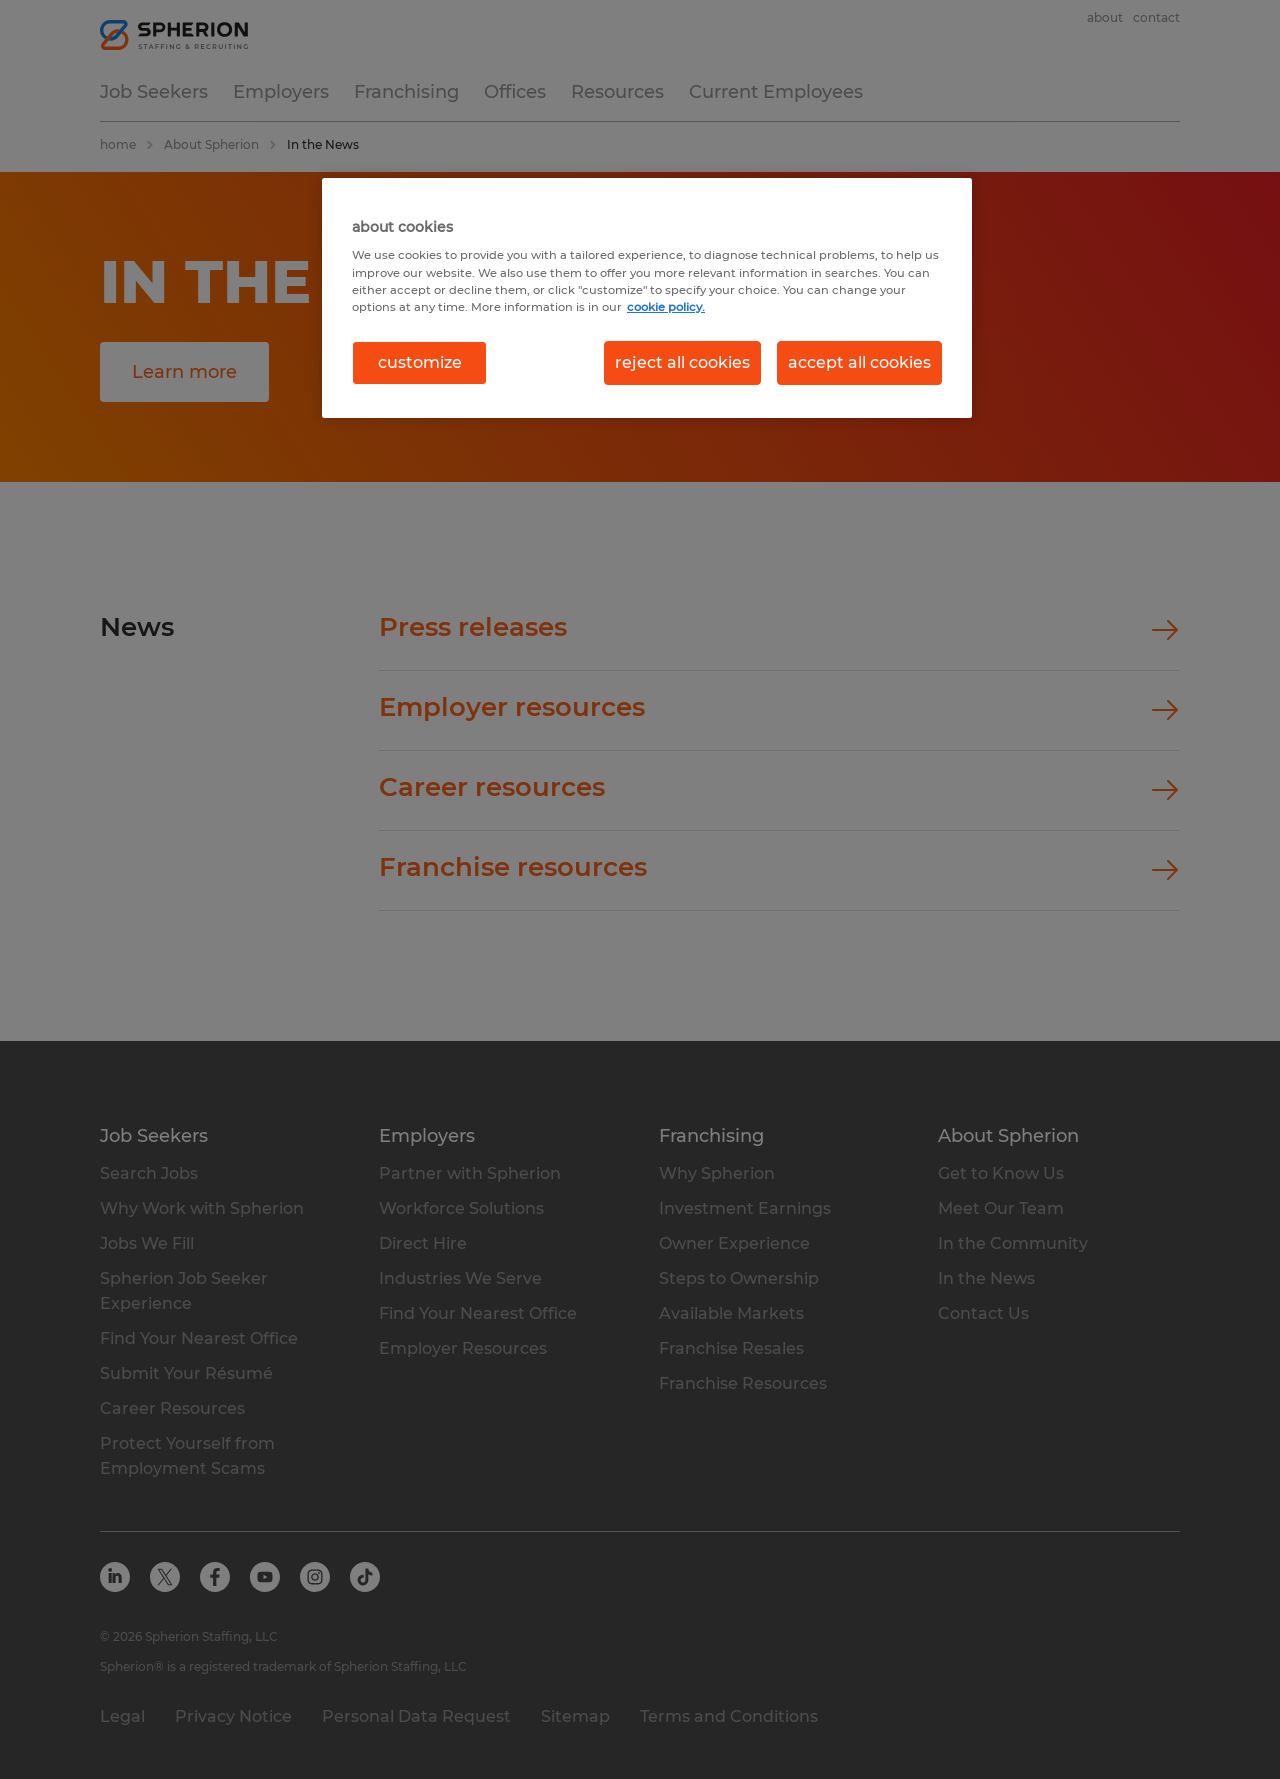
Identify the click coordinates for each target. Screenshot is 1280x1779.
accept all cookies (859, 362)
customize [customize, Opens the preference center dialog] (420, 362)
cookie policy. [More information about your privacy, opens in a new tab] (666, 307)
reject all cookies (682, 362)
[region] (647, 298)
